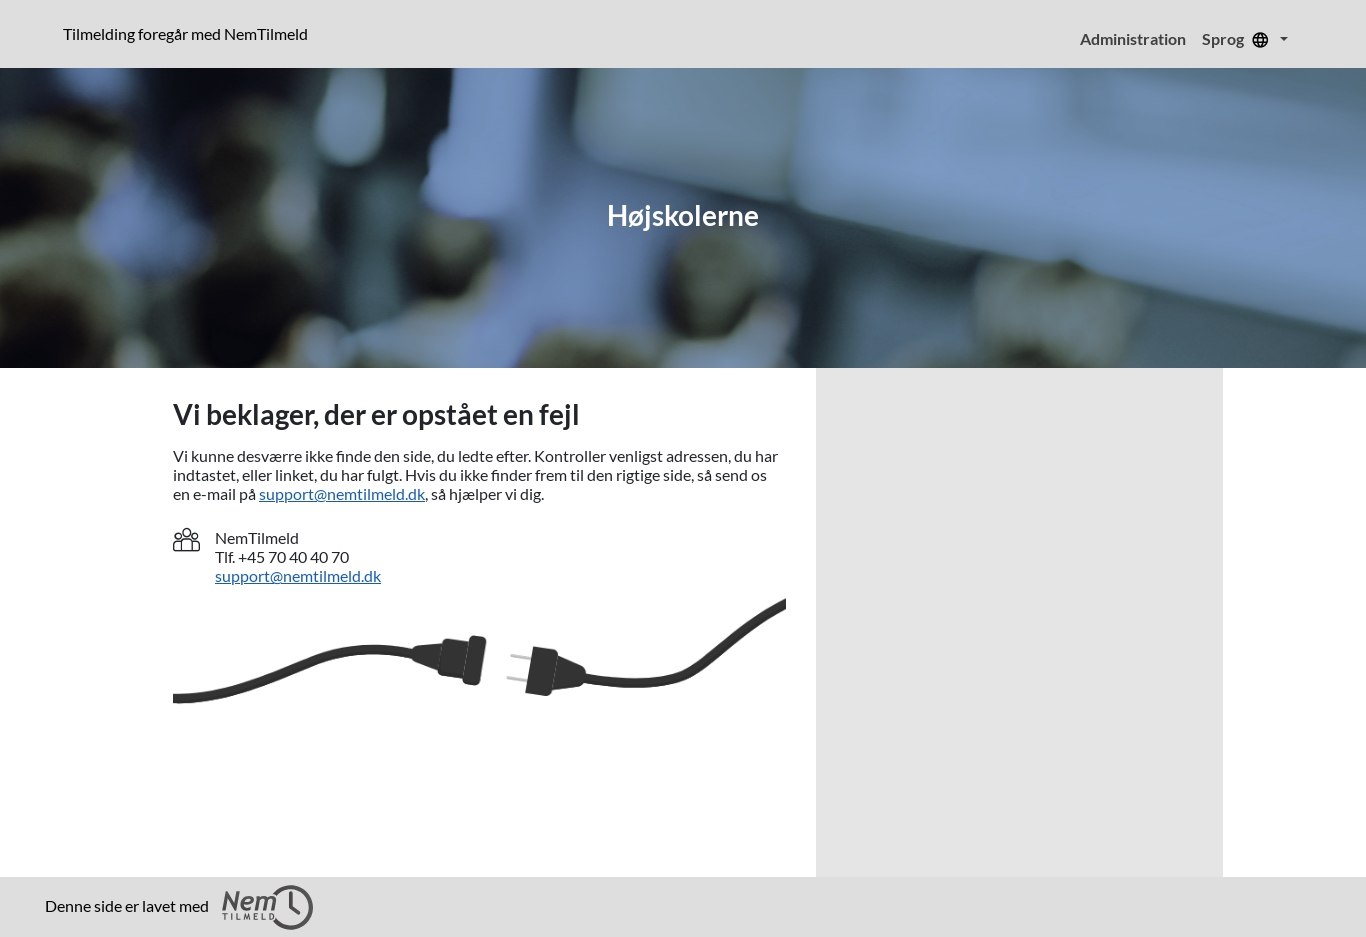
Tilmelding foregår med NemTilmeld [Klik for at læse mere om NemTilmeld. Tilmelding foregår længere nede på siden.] (189, 33)
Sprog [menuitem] (1239, 38)
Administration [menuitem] (1133, 38)
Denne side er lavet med (179, 907)
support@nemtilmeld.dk (342, 493)
